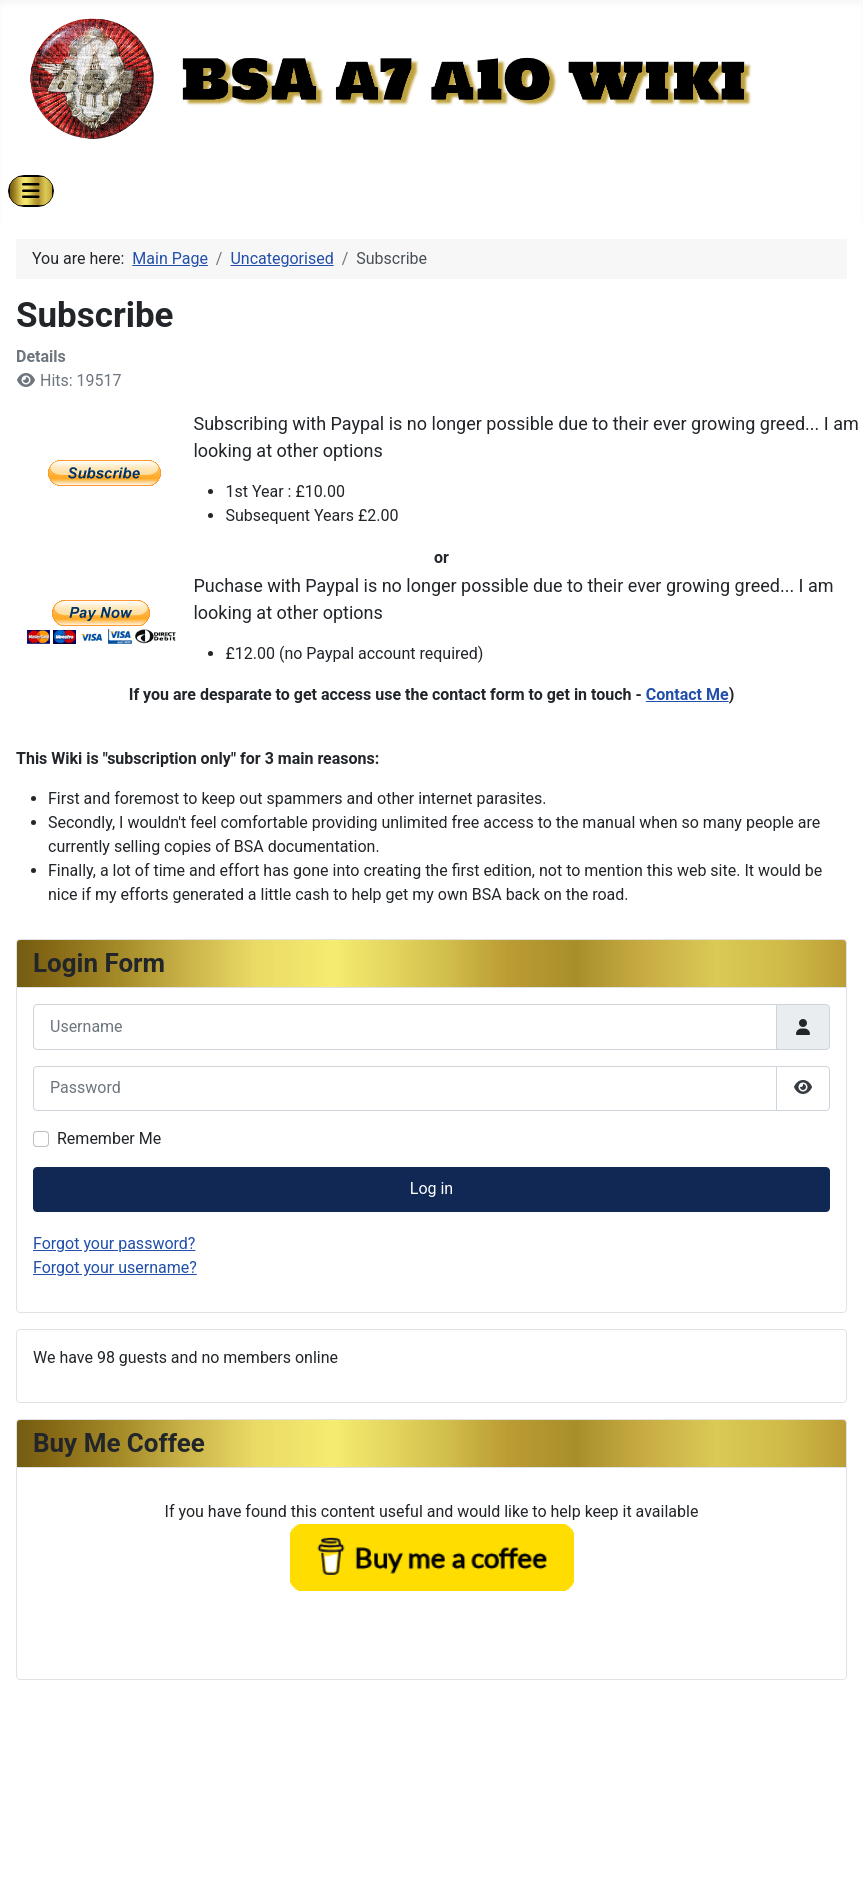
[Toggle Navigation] (31, 191)
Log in (431, 1188)
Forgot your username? (115, 1267)
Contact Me (687, 694)
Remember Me (109, 1138)
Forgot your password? (114, 1243)
